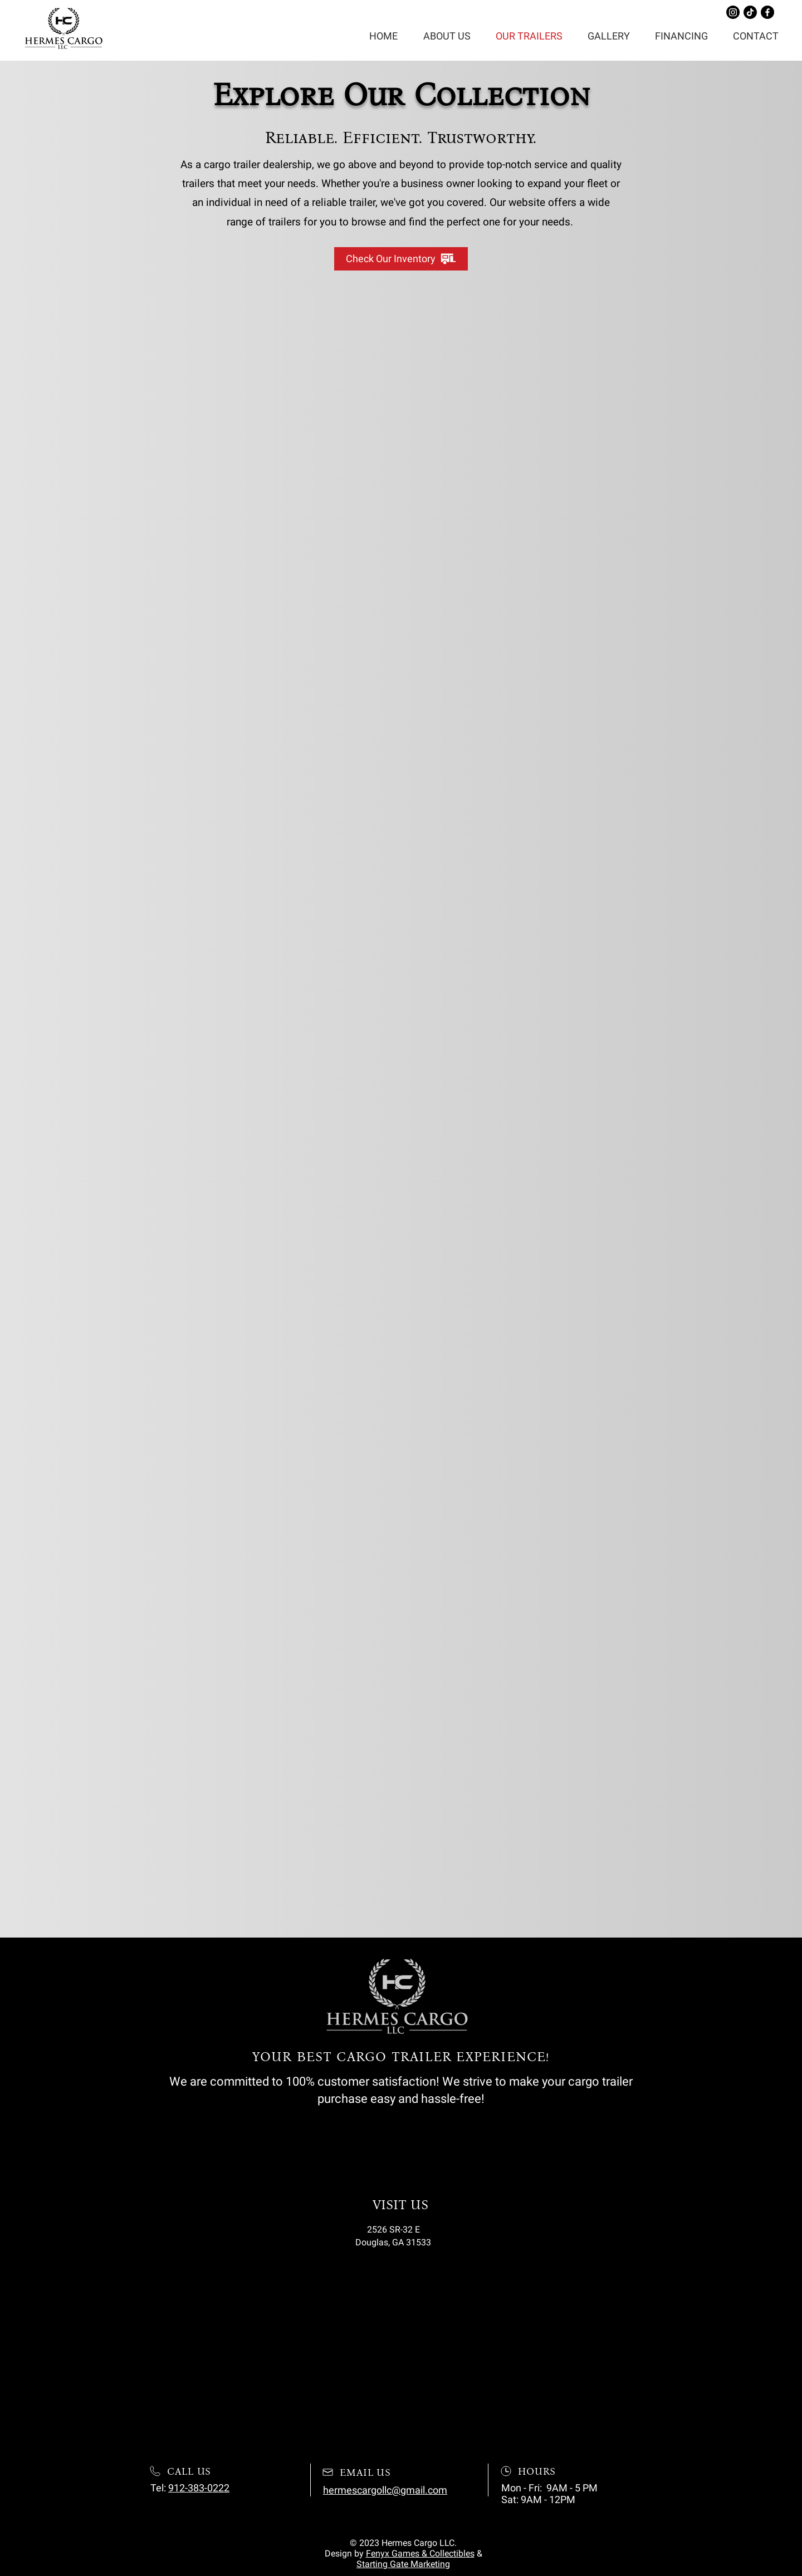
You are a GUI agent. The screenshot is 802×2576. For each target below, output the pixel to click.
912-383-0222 (198, 2488)
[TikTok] (750, 12)
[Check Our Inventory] (401, 259)
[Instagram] (733, 12)
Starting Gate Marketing (403, 2564)
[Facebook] (767, 12)
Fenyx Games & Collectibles (420, 2553)
